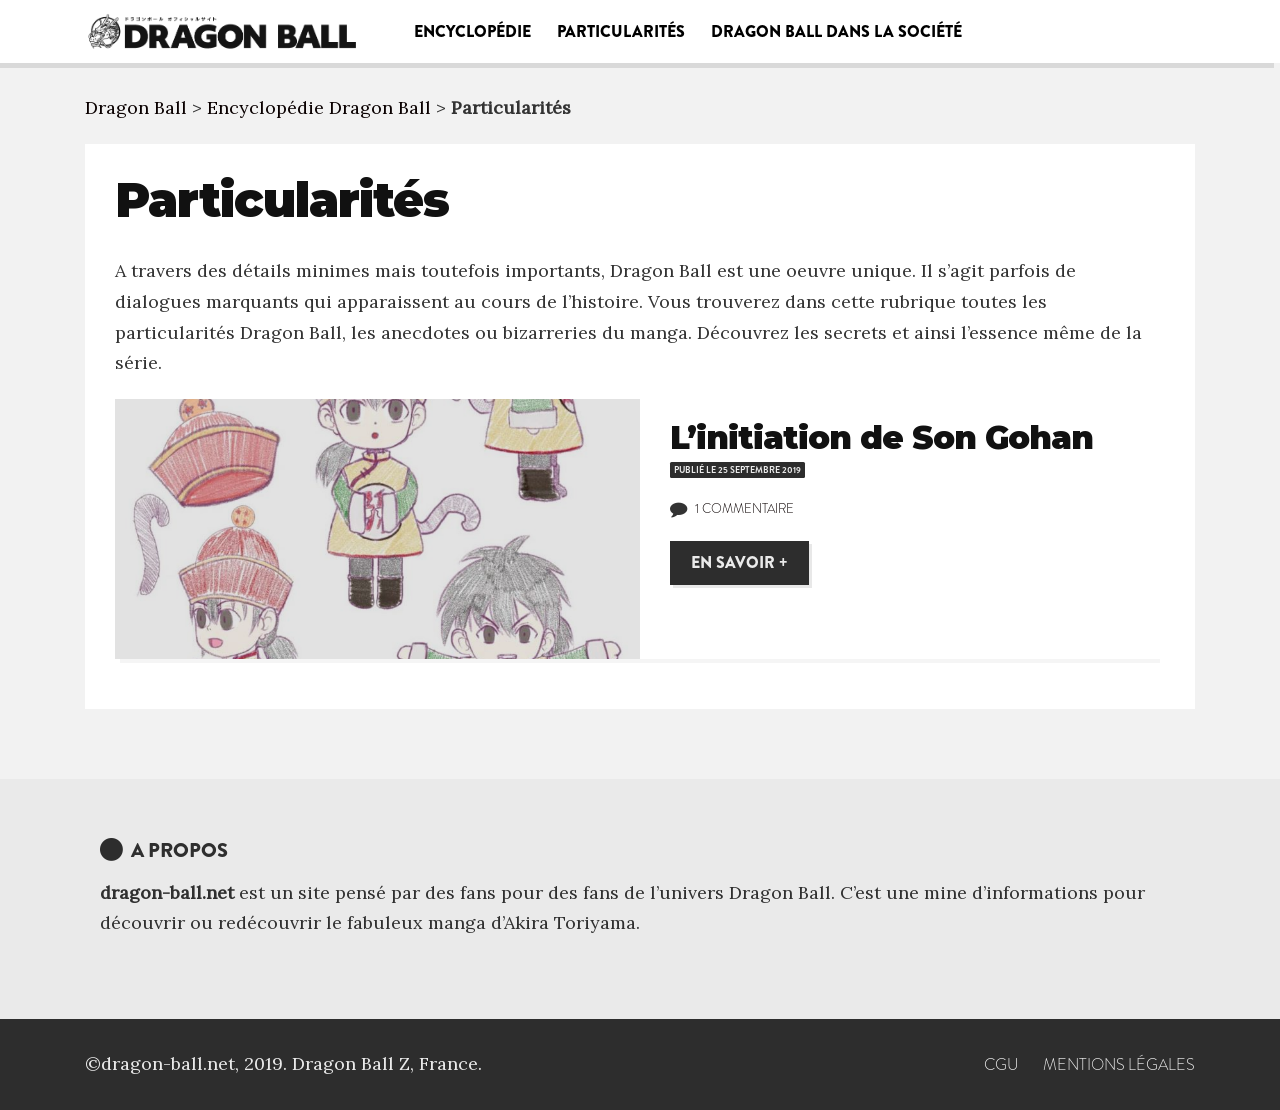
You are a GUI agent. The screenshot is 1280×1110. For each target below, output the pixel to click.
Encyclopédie (472, 31)
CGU (1001, 1064)
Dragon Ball (136, 107)
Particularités (621, 31)
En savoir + (739, 562)
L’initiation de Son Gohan (881, 437)
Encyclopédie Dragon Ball (319, 107)
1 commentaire (744, 508)
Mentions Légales (1119, 1064)
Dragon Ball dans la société (836, 31)
